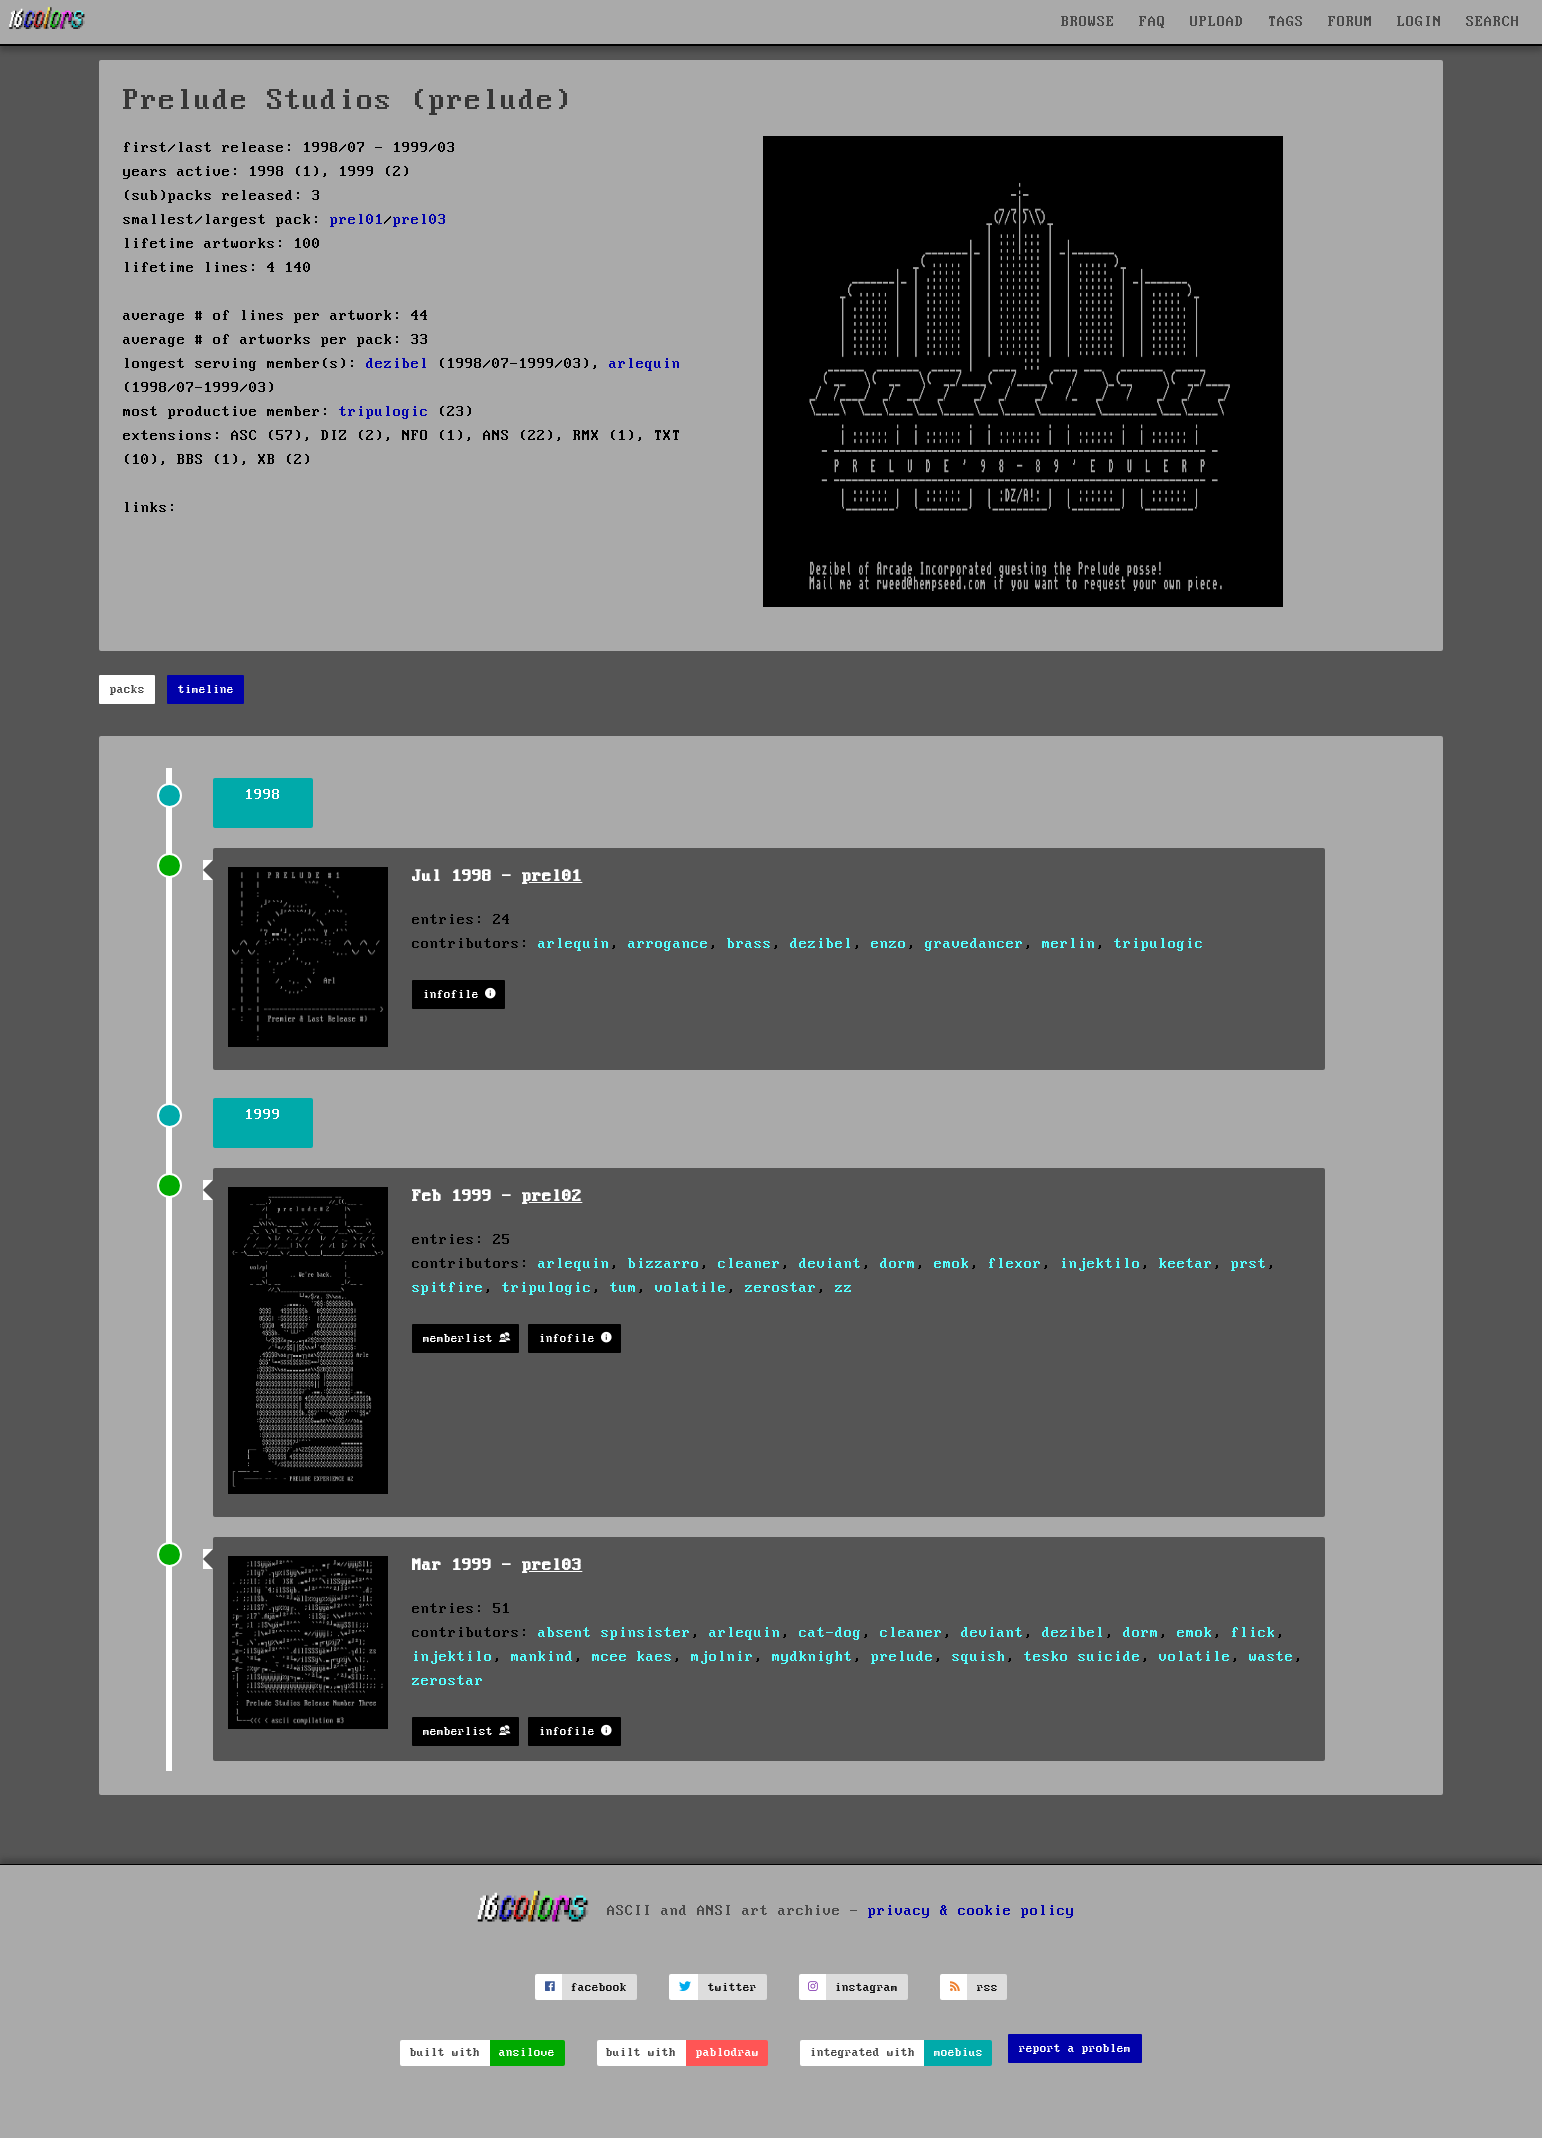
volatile (691, 1288)
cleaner (749, 1264)
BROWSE (1088, 22)
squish (979, 1657)
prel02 (552, 1196)
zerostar (781, 1288)
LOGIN (1419, 22)
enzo (889, 944)
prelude (902, 1657)
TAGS (1286, 22)
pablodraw (727, 2052)
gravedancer (974, 944)
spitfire (448, 1288)
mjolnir (722, 1657)
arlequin (645, 364)
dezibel (397, 364)
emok (952, 1264)
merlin (1069, 944)
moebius (958, 2052)
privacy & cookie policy (971, 1911)
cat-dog (830, 1633)
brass (749, 944)
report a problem (1075, 2048)
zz (844, 1288)
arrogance (668, 944)
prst (1249, 1264)
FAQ (1152, 22)
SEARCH (1493, 22)
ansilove (527, 2052)
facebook (599, 1987)
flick (1253, 1633)
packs (127, 689)
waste (1271, 1657)
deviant (830, 1264)
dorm (898, 1264)
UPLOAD (1217, 22)
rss (987, 1987)
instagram (866, 1987)
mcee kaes (632, 1657)
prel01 (357, 220)
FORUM (1350, 22)
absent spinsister (614, 1633)
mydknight (812, 1657)
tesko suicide (1082, 1657)
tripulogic (384, 412)
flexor (1015, 1264)
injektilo (1100, 1264)
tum (623, 1288)
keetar (1186, 1264)
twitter (732, 1987)
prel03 (420, 220)
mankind (542, 1657)
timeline (206, 689)
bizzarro (664, 1264)
